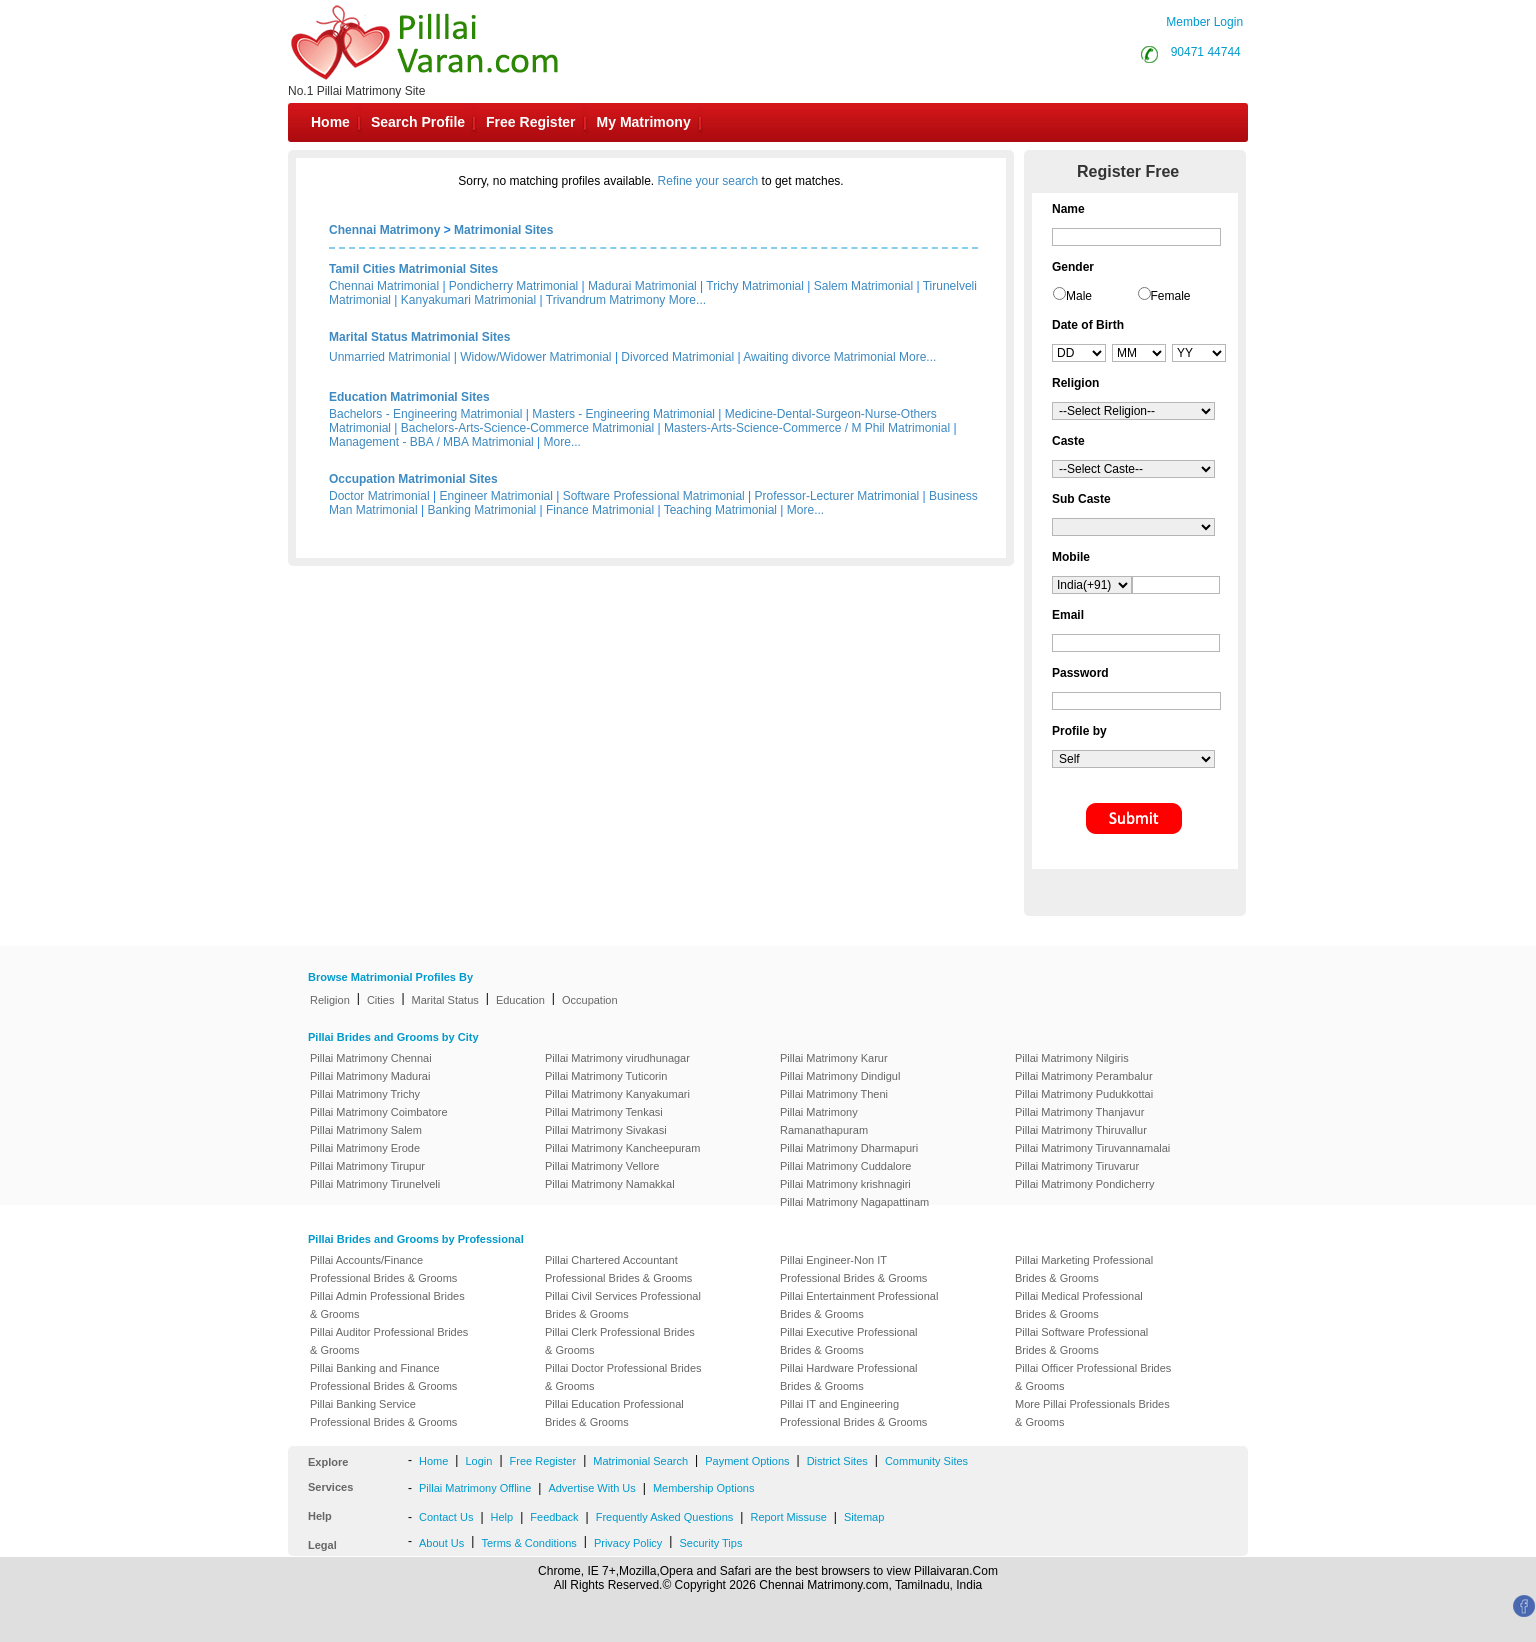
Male (1079, 296)
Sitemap (864, 1517)
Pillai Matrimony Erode (365, 1148)
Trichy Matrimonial (755, 286)
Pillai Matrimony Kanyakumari (617, 1094)
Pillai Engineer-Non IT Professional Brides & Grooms (853, 1269)
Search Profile (418, 122)
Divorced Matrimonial (677, 357)
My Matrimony (644, 122)
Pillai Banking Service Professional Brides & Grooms (383, 1413)
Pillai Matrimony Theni (834, 1094)
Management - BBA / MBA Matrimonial (431, 442)
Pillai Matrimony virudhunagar (617, 1058)
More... (687, 300)
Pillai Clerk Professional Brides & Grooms (620, 1341)
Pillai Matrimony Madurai (370, 1076)
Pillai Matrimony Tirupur (367, 1166)
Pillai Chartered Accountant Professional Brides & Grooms (618, 1269)
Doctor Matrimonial (379, 496)
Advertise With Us (591, 1488)
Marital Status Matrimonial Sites (419, 337)
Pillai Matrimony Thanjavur (1079, 1112)
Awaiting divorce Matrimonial (819, 357)
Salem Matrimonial (863, 286)
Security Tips (710, 1543)
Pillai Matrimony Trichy (365, 1094)
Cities (381, 1000)
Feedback (554, 1517)
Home (330, 122)
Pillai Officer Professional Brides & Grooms (1093, 1377)
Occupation (590, 1000)
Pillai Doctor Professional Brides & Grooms (623, 1377)
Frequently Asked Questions (665, 1517)
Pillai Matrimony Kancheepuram (622, 1148)
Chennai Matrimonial (384, 286)
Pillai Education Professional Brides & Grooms (614, 1413)
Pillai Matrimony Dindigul (840, 1076)
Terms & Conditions (528, 1543)
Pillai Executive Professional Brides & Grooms (849, 1341)
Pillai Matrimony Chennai (371, 1058)
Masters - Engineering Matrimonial (623, 414)
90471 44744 (1206, 52)
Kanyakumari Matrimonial (468, 300)
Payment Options (747, 1461)
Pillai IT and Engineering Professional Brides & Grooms (853, 1413)
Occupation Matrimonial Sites (413, 479)
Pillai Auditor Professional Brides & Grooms (389, 1341)
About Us (441, 1543)
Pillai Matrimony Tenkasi (604, 1112)
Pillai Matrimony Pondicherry (1084, 1184)
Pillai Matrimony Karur (834, 1058)
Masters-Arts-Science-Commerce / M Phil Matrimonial (807, 428)
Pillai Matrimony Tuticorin (606, 1076)
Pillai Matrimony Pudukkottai (1084, 1094)
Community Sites (926, 1461)
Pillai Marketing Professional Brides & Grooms (1084, 1269)
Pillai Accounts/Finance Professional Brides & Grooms (383, 1269)
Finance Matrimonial (600, 510)
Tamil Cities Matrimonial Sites (413, 269)
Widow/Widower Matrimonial (535, 357)
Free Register (530, 122)
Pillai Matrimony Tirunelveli (375, 1184)
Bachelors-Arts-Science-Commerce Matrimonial (527, 428)
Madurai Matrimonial (642, 286)
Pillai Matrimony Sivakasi (606, 1130)
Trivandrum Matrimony (606, 300)
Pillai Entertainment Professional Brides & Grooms (859, 1305)
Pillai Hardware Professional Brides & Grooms (849, 1377)
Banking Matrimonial (482, 510)
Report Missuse (788, 1517)
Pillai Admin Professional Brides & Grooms (387, 1305)
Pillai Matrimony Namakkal (610, 1184)
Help (502, 1517)
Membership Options (704, 1488)
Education (520, 1000)
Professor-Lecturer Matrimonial (837, 496)
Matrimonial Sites (503, 230)
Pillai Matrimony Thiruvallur (1081, 1130)
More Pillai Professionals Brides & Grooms (1092, 1413)
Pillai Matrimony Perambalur (1084, 1076)
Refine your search (708, 181)
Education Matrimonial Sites (409, 397)
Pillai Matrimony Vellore (602, 1166)
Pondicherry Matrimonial (513, 286)
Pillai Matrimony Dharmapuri (849, 1148)
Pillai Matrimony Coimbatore (379, 1112)
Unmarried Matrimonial (389, 357)
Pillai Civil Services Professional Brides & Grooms (623, 1305)
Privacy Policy (628, 1543)
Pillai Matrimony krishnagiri (845, 1184)
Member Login (1204, 22)
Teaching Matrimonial (720, 510)
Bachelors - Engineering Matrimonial (425, 414)
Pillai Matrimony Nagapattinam (854, 1202)
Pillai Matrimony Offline (475, 1488)
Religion (330, 1000)
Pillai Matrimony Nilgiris (1072, 1058)
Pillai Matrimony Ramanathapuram (824, 1121)
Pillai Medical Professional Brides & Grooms (1079, 1305)
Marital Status (445, 1000)
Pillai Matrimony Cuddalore (845, 1166)
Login (478, 1461)
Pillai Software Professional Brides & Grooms (1081, 1341)
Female (1171, 296)
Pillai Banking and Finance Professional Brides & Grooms (383, 1377)
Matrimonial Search (640, 1461)
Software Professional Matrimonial (654, 496)
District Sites (837, 1461)
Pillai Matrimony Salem (366, 1130)
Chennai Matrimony (384, 230)
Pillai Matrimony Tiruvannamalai (1092, 1148)
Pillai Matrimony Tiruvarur (1077, 1166)
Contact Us (446, 1517)
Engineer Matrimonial (496, 496)
